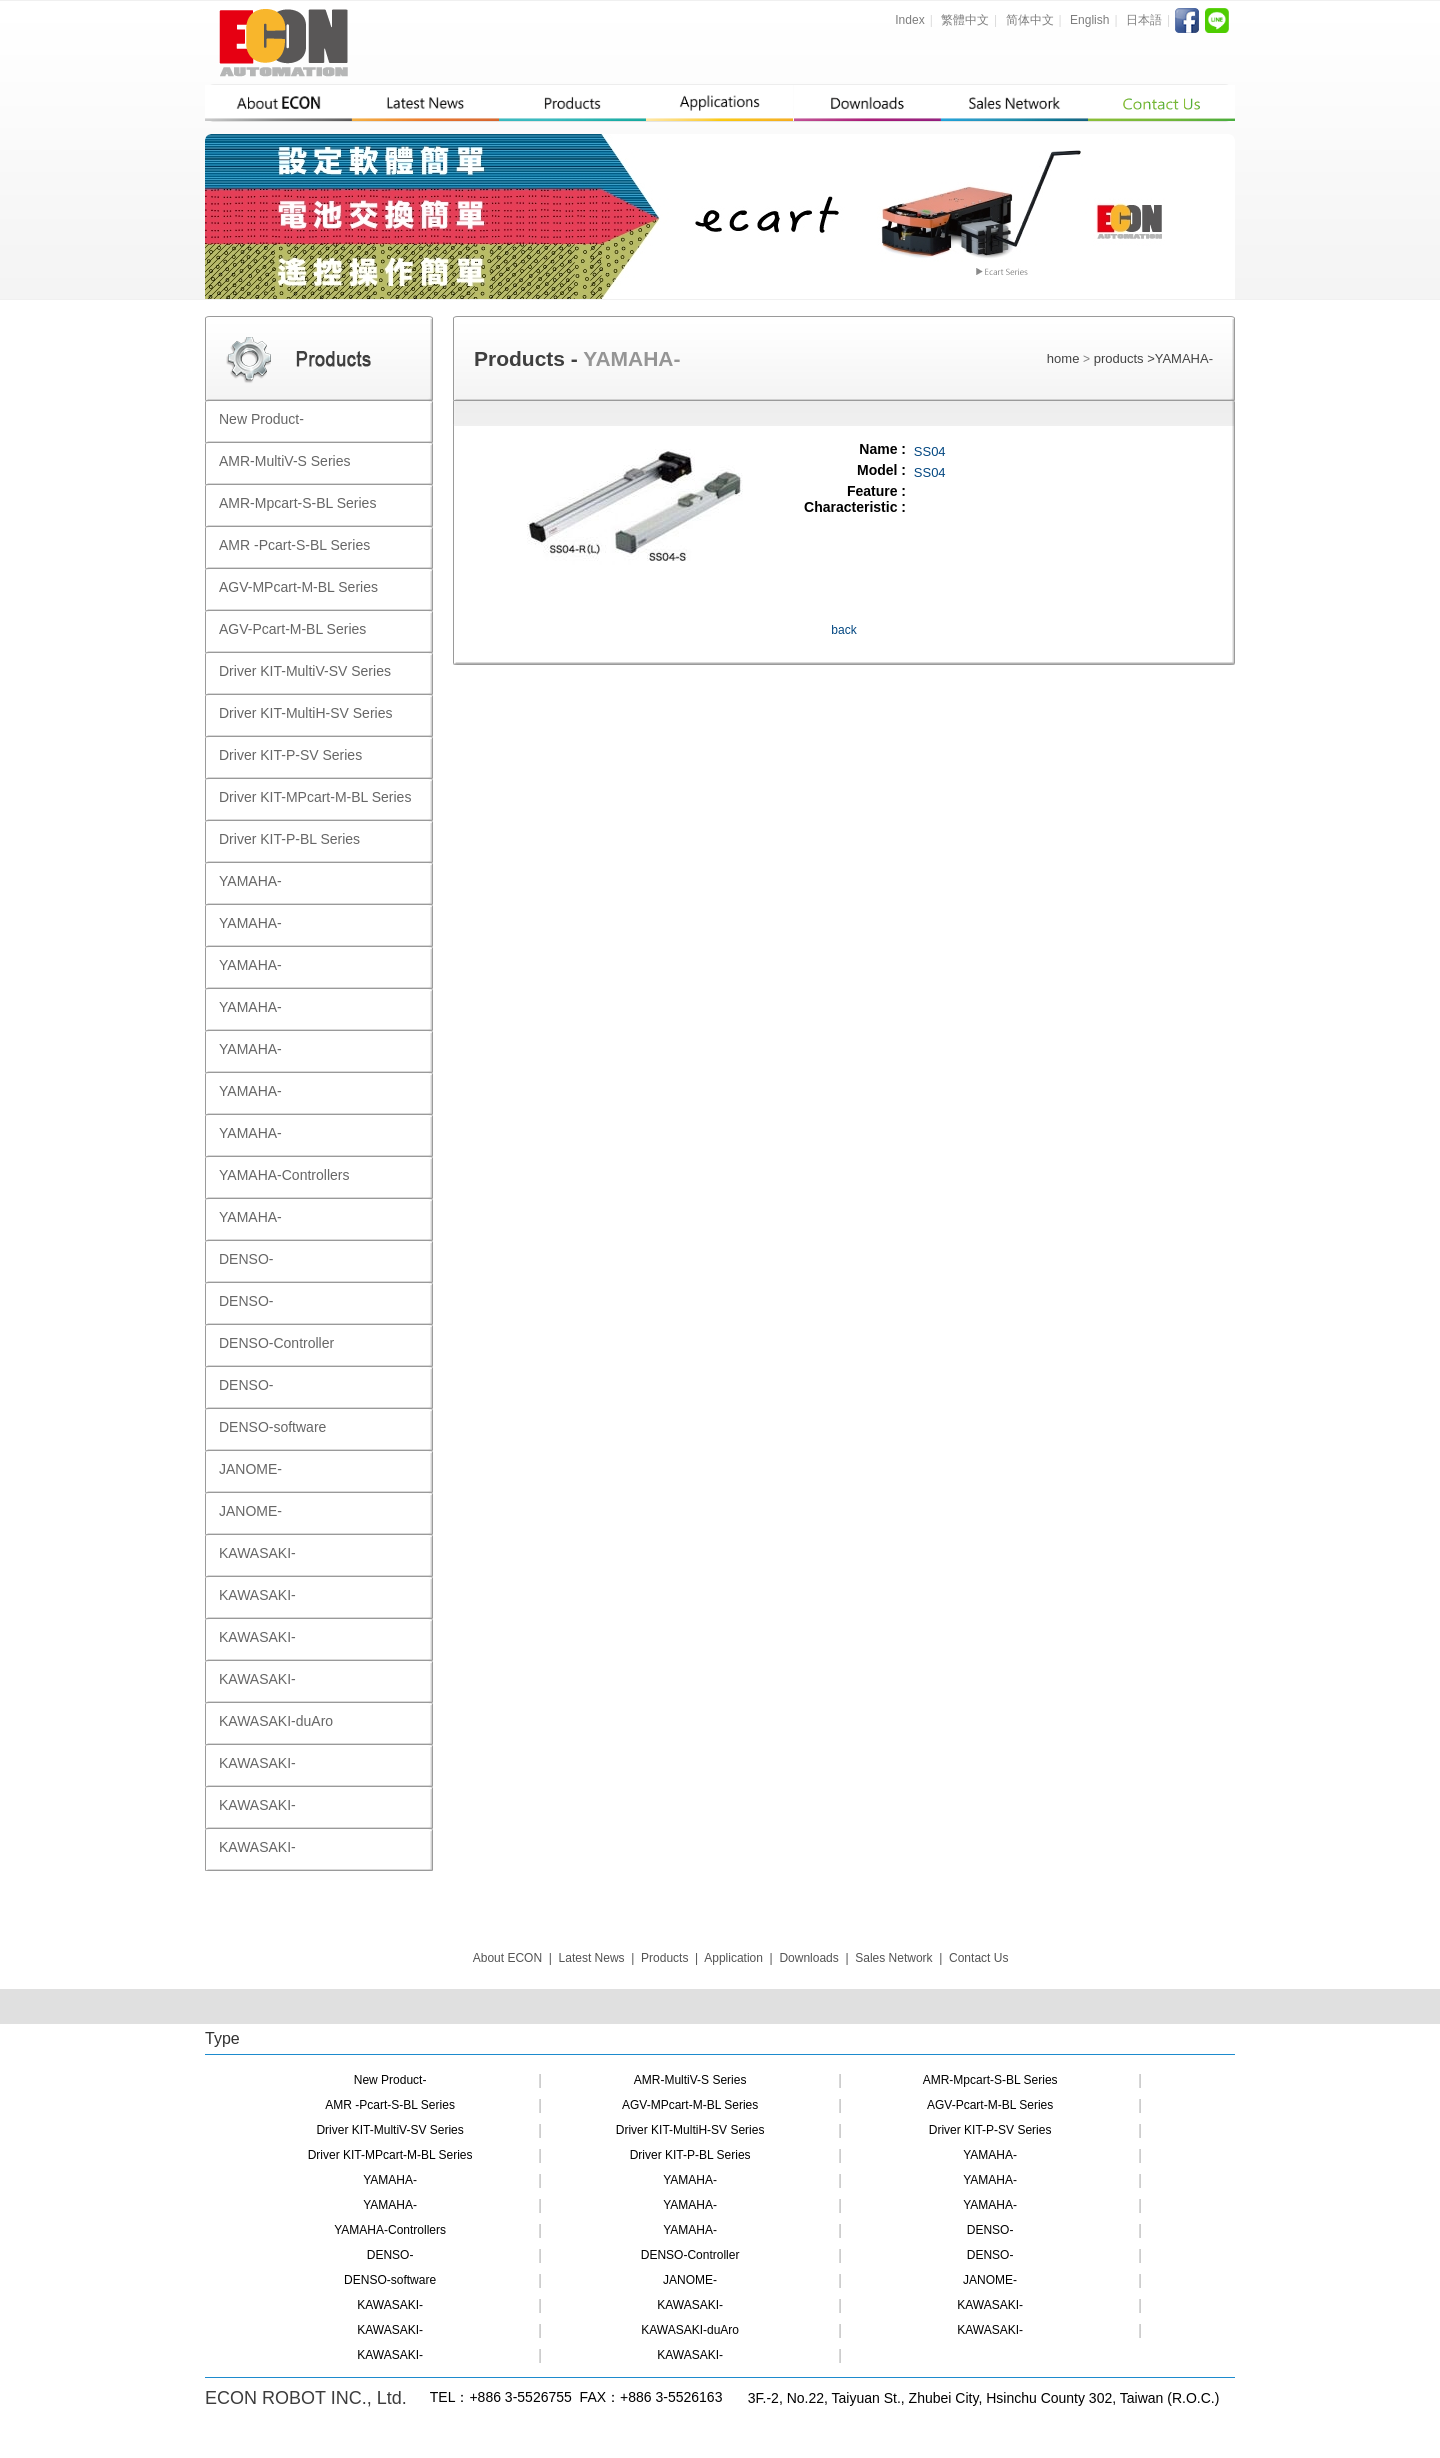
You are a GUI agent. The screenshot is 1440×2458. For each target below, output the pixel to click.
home (1063, 358)
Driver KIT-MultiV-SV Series (389, 2130)
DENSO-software (390, 2280)
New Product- (390, 2080)
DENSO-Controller (690, 2255)
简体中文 (1030, 20)
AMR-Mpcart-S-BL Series (990, 2080)
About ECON (507, 1958)
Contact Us (978, 1958)
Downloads (808, 1958)
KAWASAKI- (390, 2305)
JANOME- (690, 2280)
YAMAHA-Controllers (390, 2230)
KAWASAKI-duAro (690, 2330)
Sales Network (893, 1958)
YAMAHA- (1184, 358)
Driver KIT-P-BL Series (690, 2155)
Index (909, 20)
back (843, 630)
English (1089, 20)
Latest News (592, 1958)
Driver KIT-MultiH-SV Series (690, 2130)
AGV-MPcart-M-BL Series (690, 2105)
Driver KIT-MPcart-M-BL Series (390, 2155)
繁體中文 (965, 20)
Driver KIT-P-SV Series (990, 2130)
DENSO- (990, 2230)
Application (733, 1958)
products (1120, 358)
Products (664, 1958)
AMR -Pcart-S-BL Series (390, 2105)
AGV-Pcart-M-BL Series (990, 2105)
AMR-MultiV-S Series (690, 2080)
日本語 (1144, 20)
